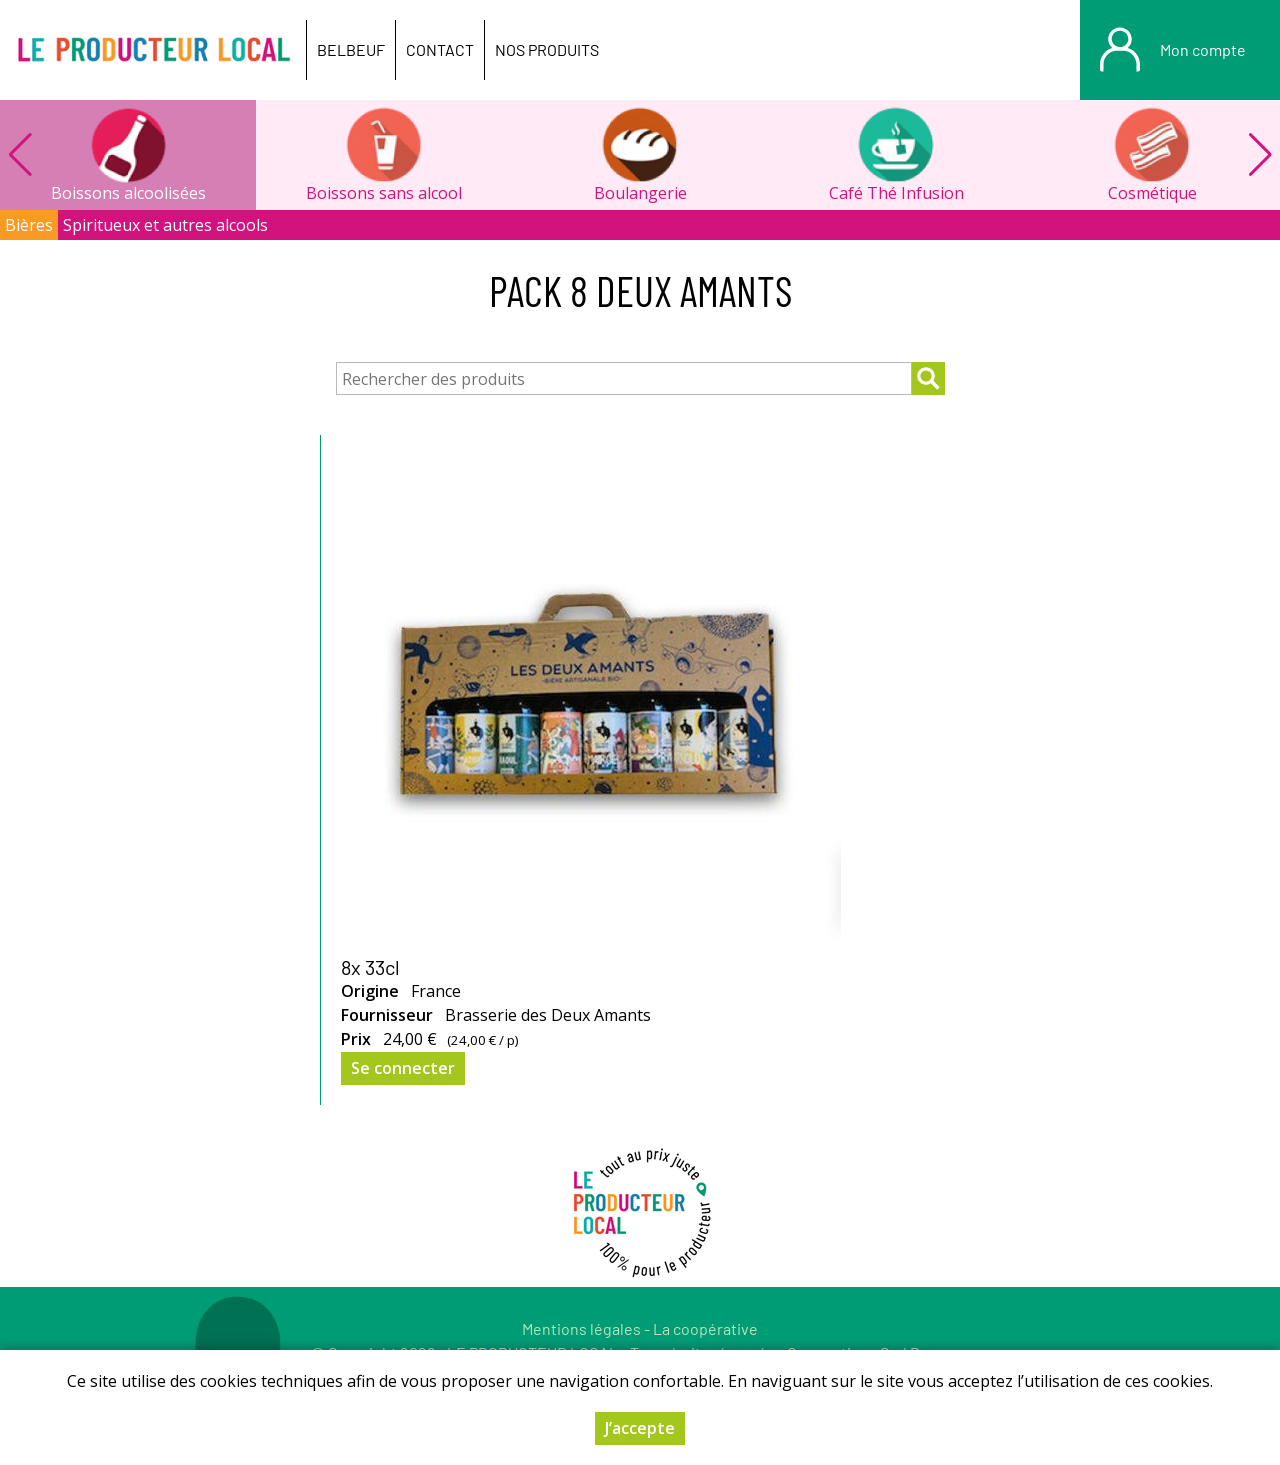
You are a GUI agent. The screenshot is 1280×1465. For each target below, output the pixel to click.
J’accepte (640, 1428)
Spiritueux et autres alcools (165, 225)
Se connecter (403, 1068)
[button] (1260, 155)
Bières (29, 225)
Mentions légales (581, 1328)
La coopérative (705, 1328)
